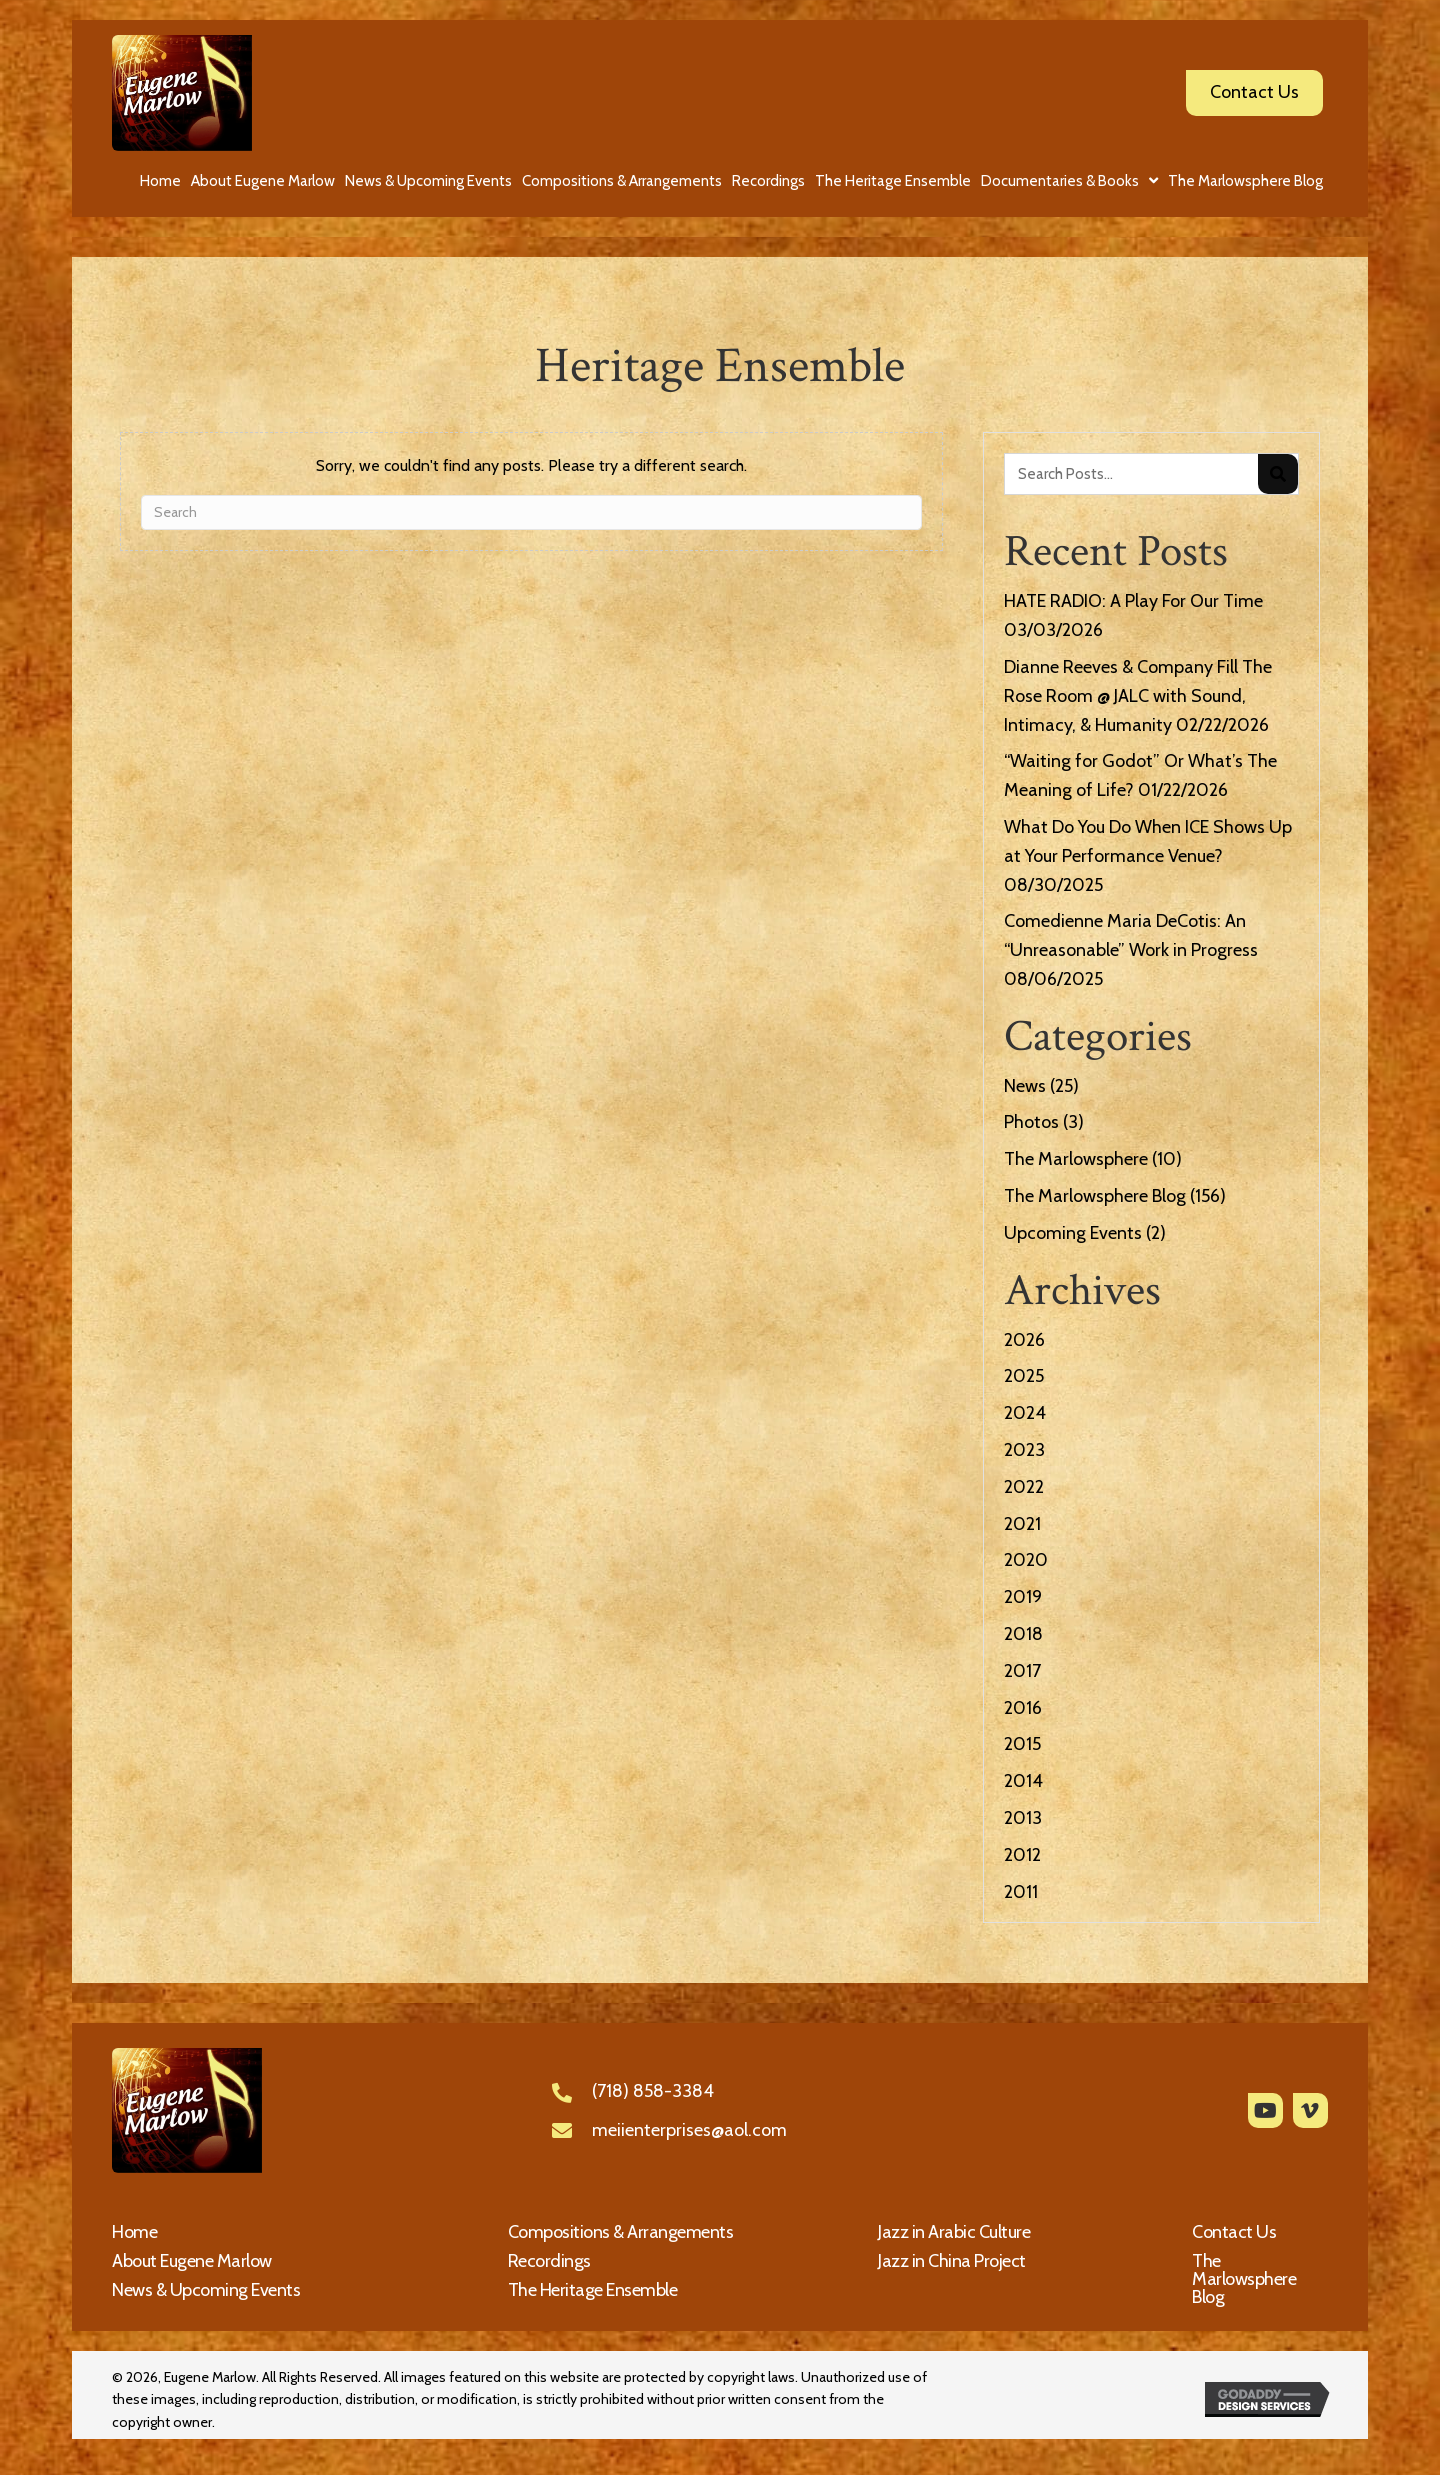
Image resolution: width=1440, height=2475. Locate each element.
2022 (1024, 1487)
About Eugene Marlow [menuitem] (192, 2261)
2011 (1021, 1892)
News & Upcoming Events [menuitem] (206, 2290)
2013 (1023, 1818)
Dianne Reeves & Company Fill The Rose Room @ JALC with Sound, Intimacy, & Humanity (1138, 696)
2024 (1025, 1413)
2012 (1022, 1855)
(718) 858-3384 (653, 2091)
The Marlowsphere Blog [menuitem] (1244, 2279)
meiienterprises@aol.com (689, 2130)
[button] (1265, 2110)
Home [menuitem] (134, 2232)
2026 (1024, 1340)
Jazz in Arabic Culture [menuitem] (954, 2232)
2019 (1023, 1597)
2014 (1023, 1781)
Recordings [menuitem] (549, 2261)
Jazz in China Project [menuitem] (952, 2261)
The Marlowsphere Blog (1095, 1196)
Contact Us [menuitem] (1234, 2232)
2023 (1024, 1450)
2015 (1022, 1744)
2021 (1022, 1524)
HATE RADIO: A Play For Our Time (1133, 601)
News (1025, 1086)
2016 (1023, 1708)
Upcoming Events (1073, 1233)
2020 (1026, 1560)
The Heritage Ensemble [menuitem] (593, 2290)
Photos (1031, 1122)
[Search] (531, 512)
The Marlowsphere (1076, 1159)
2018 (1023, 1634)
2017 (1022, 1671)
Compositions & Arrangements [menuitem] (621, 2232)
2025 (1024, 1376)
